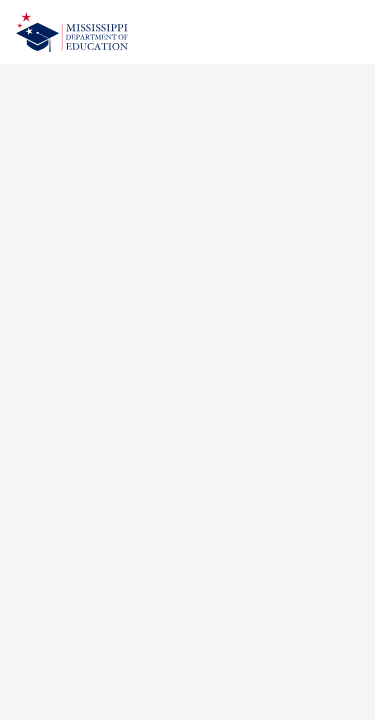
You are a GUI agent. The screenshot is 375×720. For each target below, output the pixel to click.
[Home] (72, 32)
